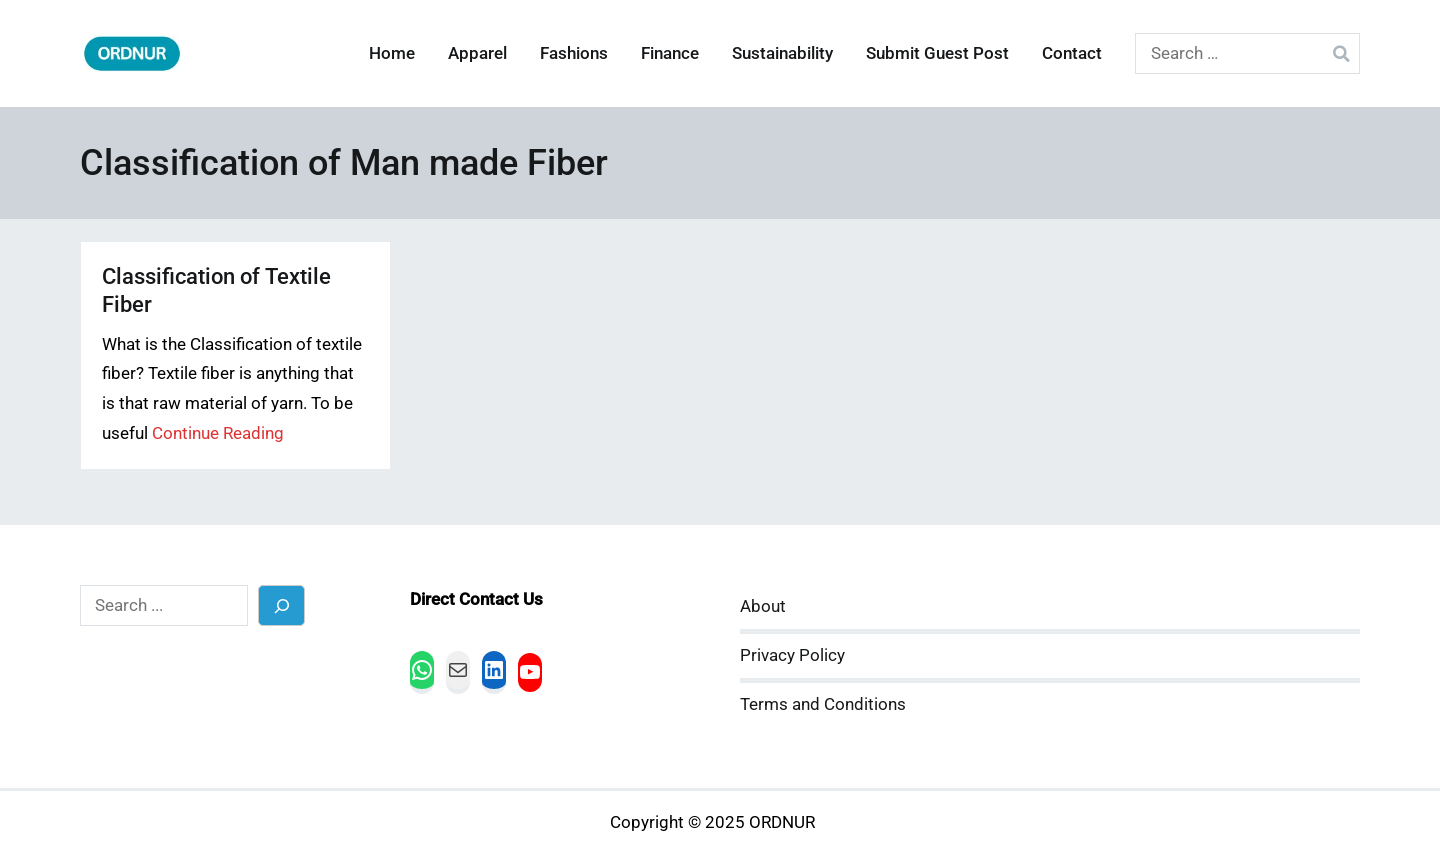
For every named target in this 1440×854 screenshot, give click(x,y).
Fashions (574, 53)
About (763, 606)
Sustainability (782, 53)
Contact (1072, 53)
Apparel (477, 53)
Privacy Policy (792, 655)
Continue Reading (218, 433)
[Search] (281, 605)
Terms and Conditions (823, 704)
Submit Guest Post (937, 53)
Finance (670, 53)
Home (392, 53)
